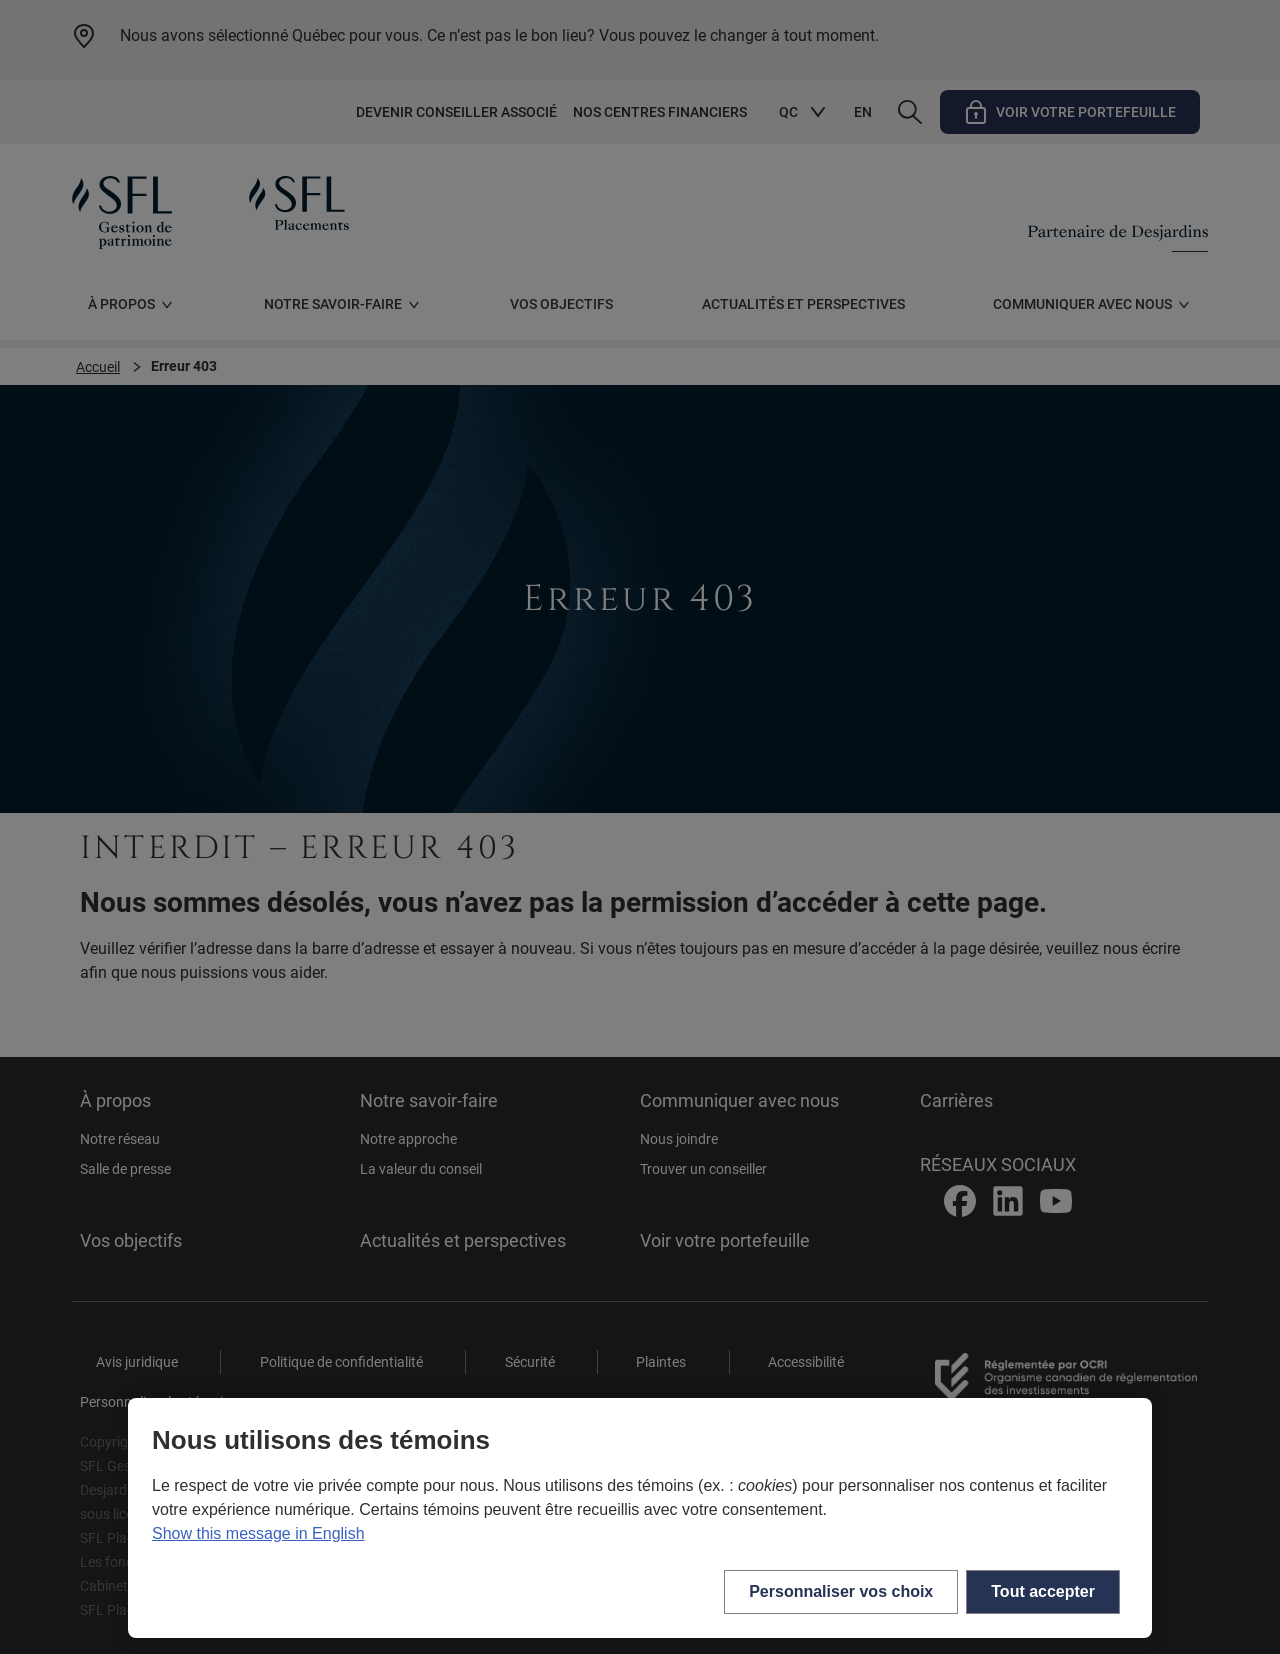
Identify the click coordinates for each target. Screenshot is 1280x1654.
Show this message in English (258, 1533)
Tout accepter (1043, 1591)
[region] (640, 1518)
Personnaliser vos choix (841, 1591)
